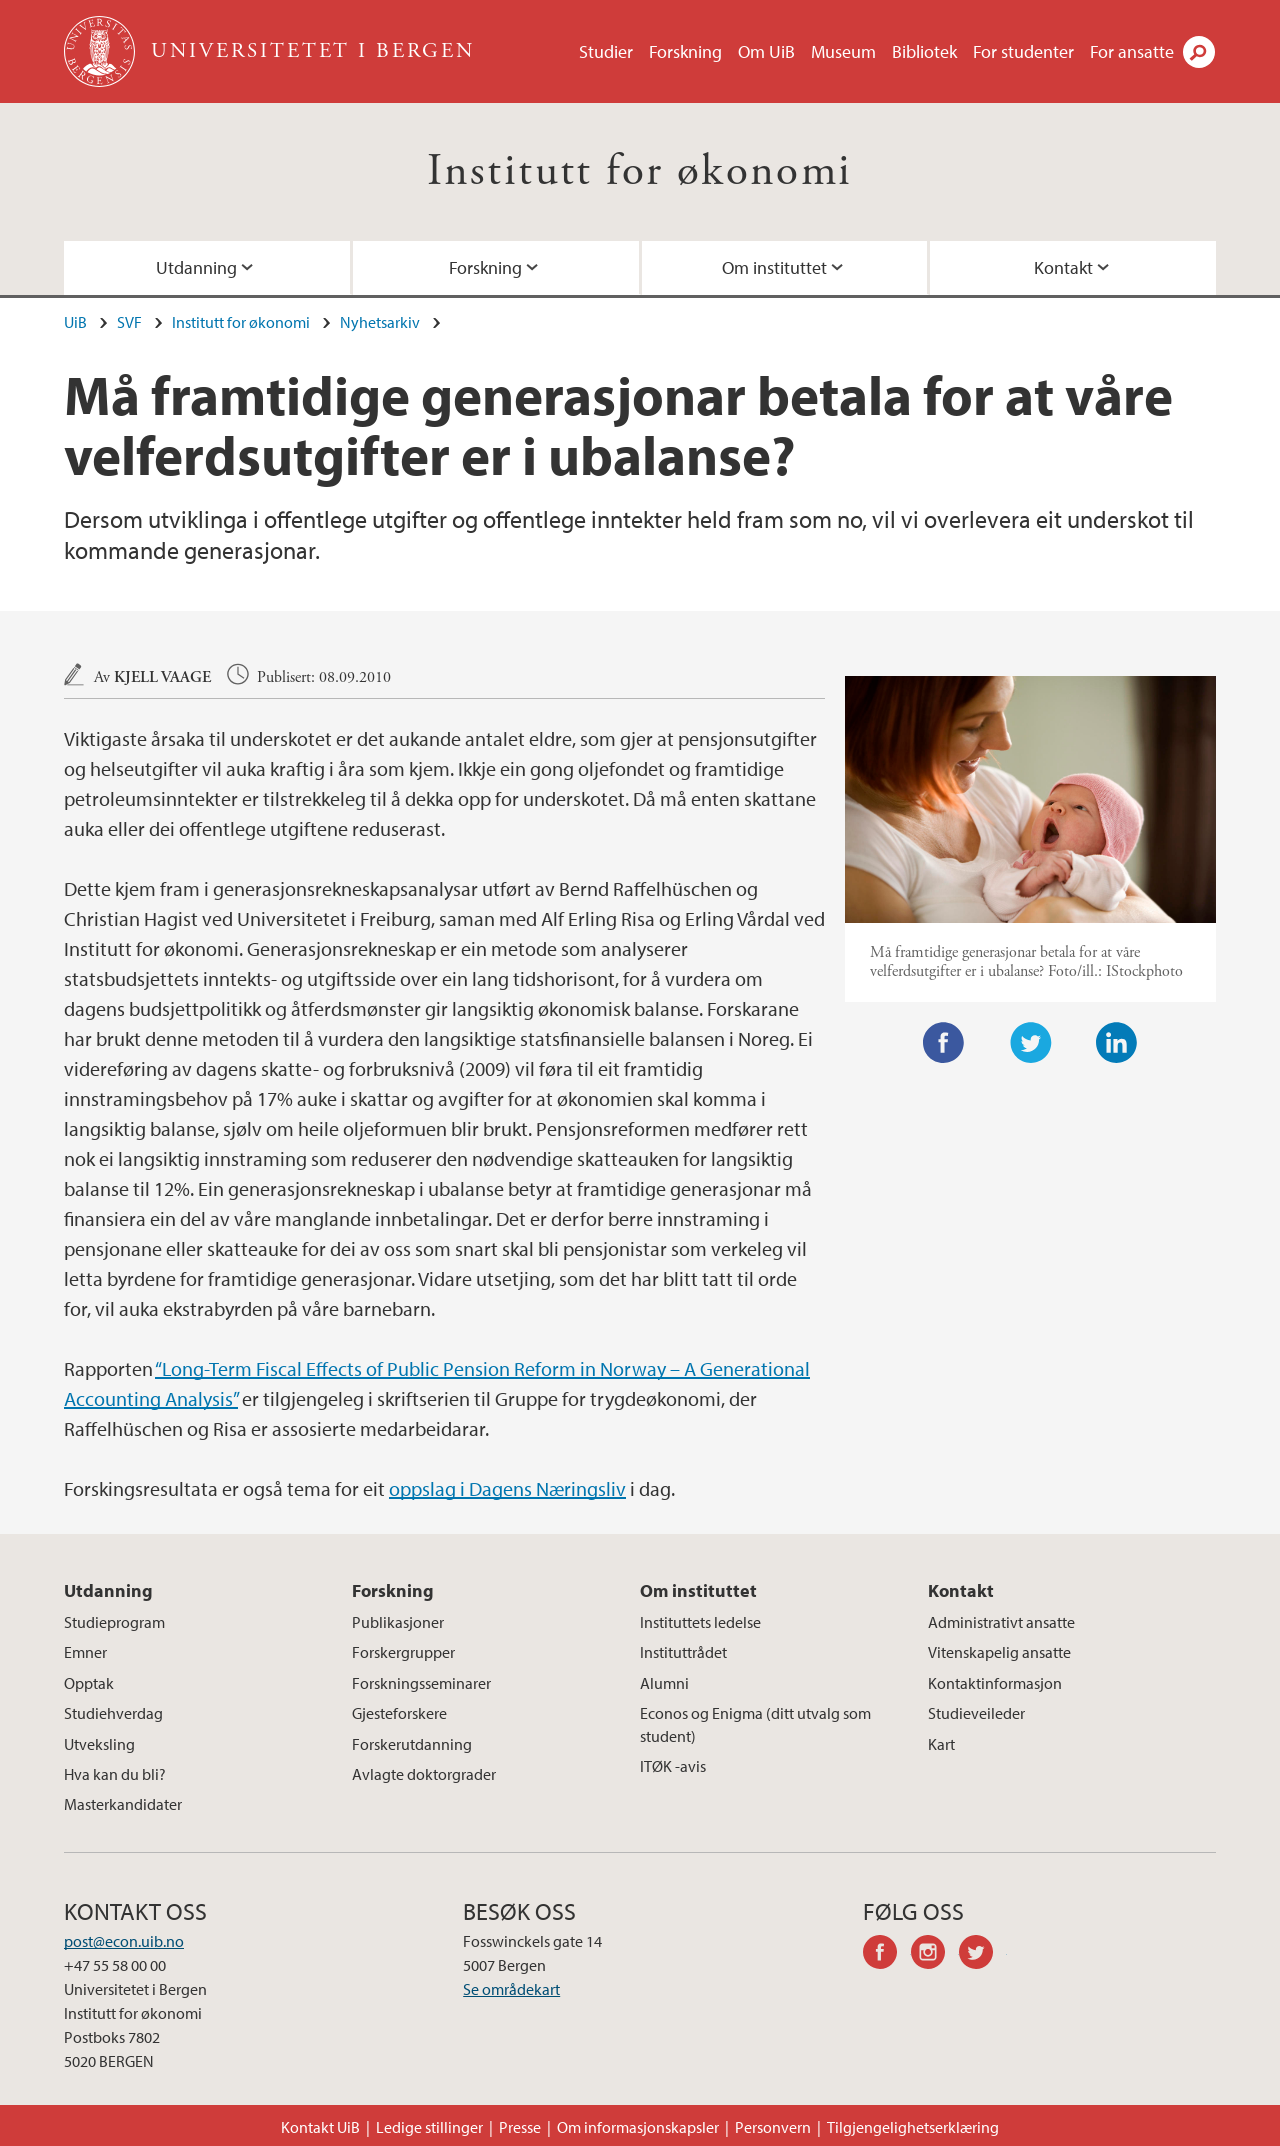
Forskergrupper (403, 1652)
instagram (935, 1955)
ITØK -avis (673, 1766)
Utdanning (196, 267)
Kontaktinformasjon (995, 1683)
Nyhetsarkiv (380, 322)
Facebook (944, 1043)
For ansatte (1132, 51)
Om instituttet (774, 267)
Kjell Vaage (162, 677)
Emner (85, 1652)
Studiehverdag (113, 1713)
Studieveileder (976, 1713)
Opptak (89, 1683)
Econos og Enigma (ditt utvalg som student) (755, 1724)
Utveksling (99, 1744)
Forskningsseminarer (421, 1683)
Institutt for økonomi (639, 171)
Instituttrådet (683, 1652)
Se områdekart (511, 1989)
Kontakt (1063, 267)
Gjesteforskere (399, 1713)
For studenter (1023, 51)
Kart (941, 1744)
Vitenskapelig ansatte (999, 1652)
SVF (129, 322)
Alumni (664, 1683)
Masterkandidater (123, 1804)
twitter (983, 1955)
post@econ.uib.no (124, 1941)
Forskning (685, 51)
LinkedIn (1117, 1043)
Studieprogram (114, 1622)
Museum (843, 51)
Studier (606, 51)
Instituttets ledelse (700, 1622)
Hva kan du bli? (115, 1774)
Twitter (1031, 1043)
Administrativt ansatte (1001, 1622)
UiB (75, 322)
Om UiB (766, 51)
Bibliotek (924, 51)
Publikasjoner (398, 1622)
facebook (887, 1955)
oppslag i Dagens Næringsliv (507, 1488)
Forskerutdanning (412, 1744)
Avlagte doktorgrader (424, 1774)
